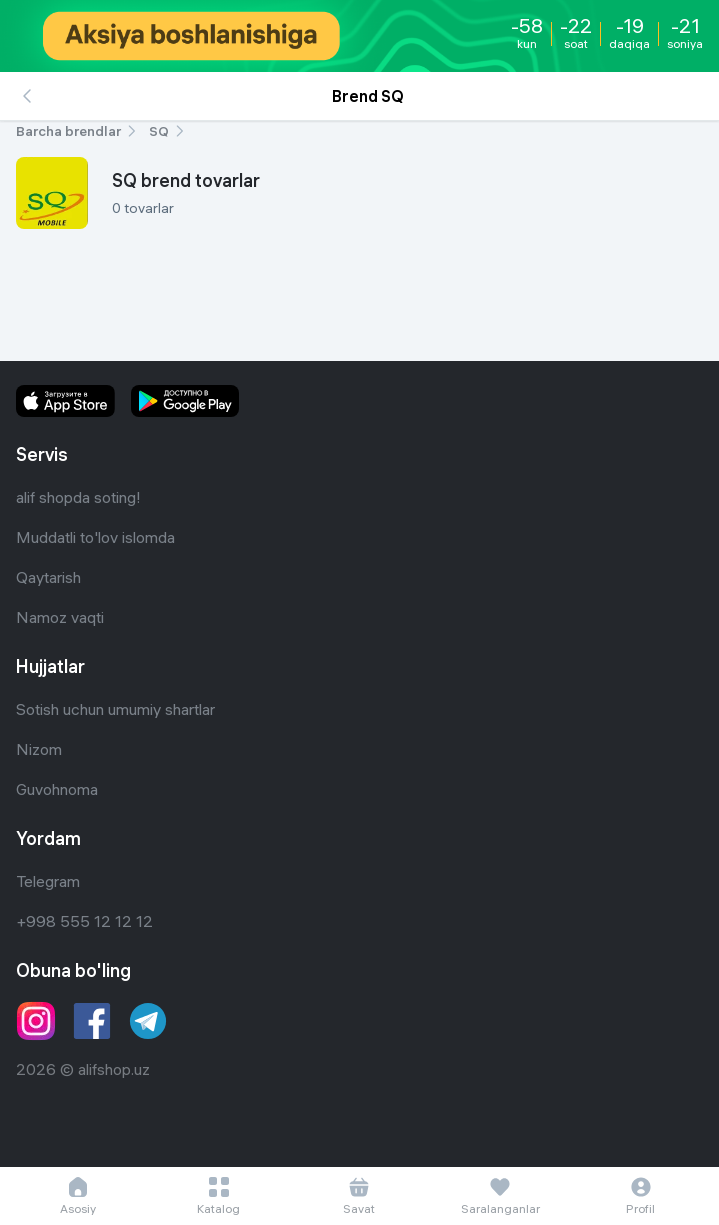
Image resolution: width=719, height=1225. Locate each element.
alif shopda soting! (78, 497)
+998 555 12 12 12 (84, 921)
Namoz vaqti (60, 617)
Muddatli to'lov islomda (95, 537)
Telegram (48, 881)
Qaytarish (48, 577)
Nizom (39, 749)
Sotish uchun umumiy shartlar (115, 709)
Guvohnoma (57, 789)
